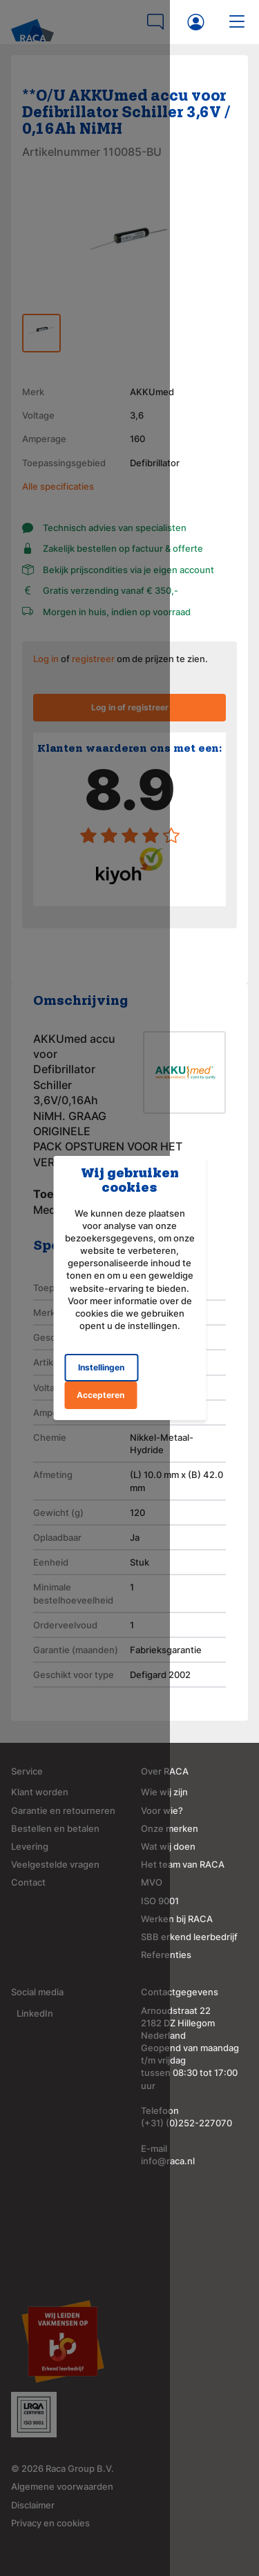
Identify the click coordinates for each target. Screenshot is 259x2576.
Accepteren (168, 1349)
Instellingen (92, 1349)
